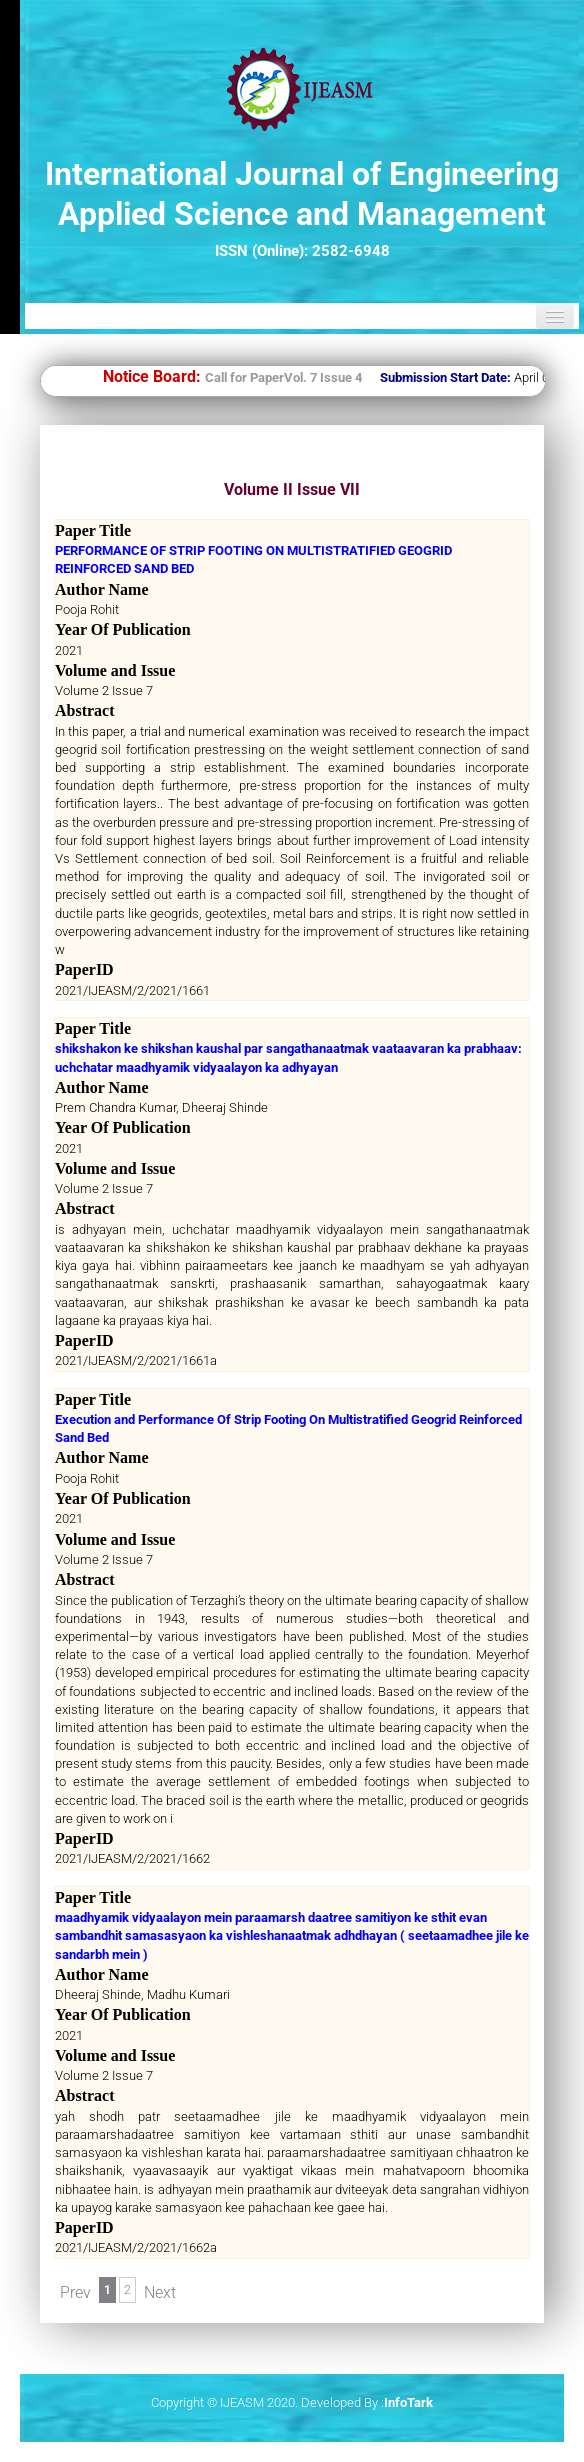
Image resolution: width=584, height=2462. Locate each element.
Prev (75, 2292)
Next (160, 2292)
